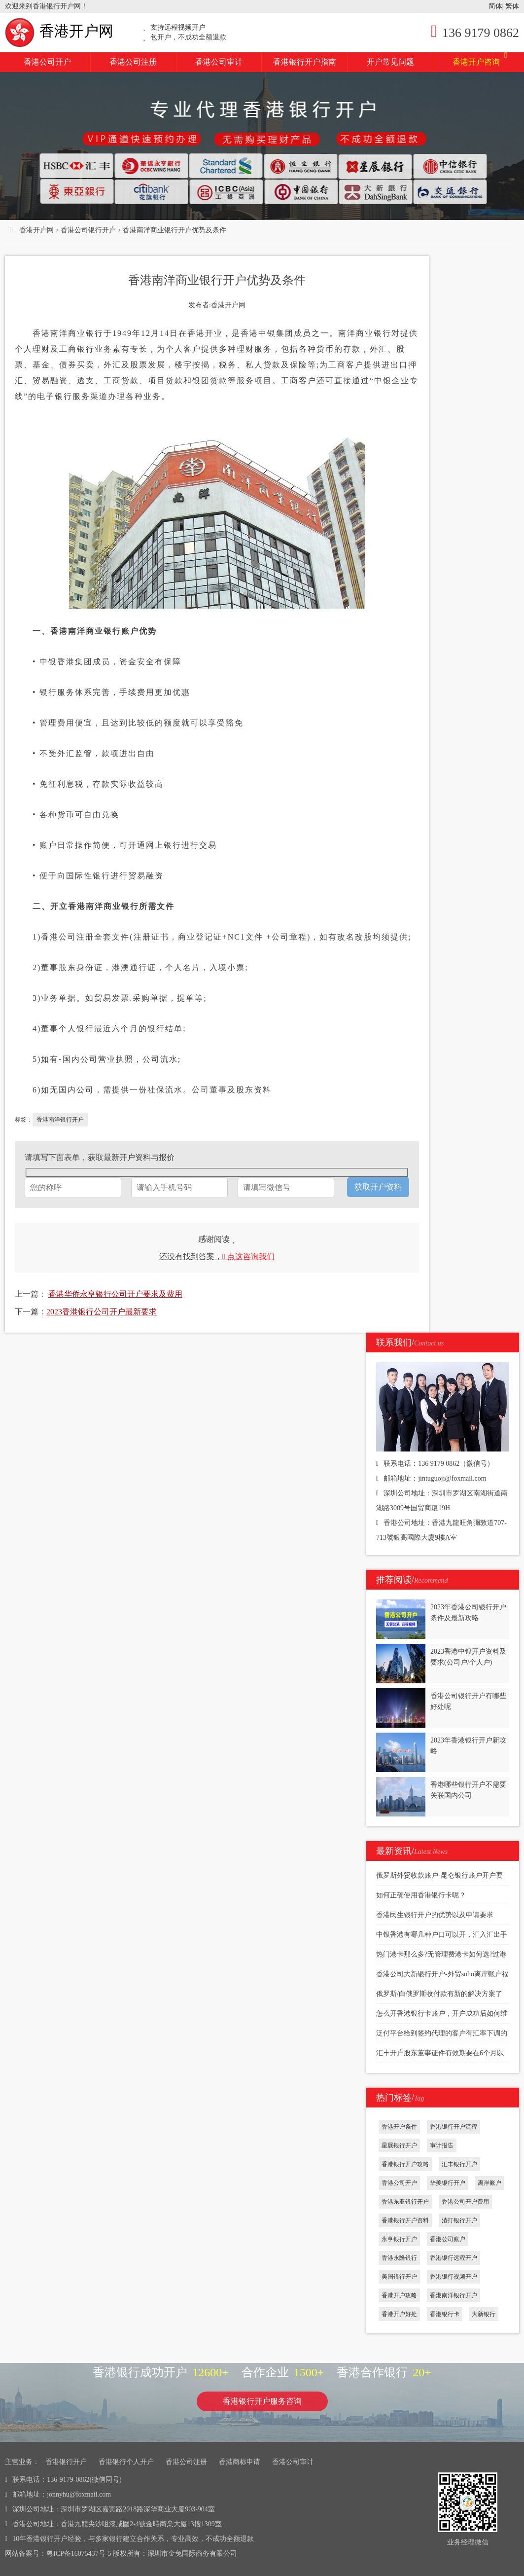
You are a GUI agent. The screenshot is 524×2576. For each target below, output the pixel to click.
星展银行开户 (399, 2145)
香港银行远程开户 (453, 2257)
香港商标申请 (239, 2462)
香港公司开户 (47, 62)
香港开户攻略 (399, 2295)
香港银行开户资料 (405, 2220)
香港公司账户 (447, 2239)
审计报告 (442, 2145)
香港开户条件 (399, 2126)
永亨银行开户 (399, 2239)
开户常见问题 (390, 62)
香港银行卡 (444, 2314)
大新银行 (483, 2314)
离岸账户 (489, 2182)
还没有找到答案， (217, 1256)
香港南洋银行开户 (60, 1119)
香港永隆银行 (399, 2257)
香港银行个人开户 (126, 2462)
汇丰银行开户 (459, 2164)
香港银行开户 (66, 2462)
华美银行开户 (447, 2182)
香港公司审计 (219, 62)
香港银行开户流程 (453, 2126)
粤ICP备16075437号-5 (78, 2553)
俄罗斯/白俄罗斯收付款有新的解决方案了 (439, 1993)
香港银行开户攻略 (405, 2164)
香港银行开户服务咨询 (262, 2401)
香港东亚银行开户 (405, 2201)
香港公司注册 (133, 62)
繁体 (512, 6)
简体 (495, 6)
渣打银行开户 (459, 2220)
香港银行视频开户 (453, 2276)
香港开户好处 (399, 2314)
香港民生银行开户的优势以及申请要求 (434, 1915)
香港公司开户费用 (465, 2201)
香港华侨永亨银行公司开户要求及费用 (115, 1294)
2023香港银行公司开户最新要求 (101, 1311)
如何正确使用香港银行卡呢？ (421, 1895)
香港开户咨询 (480, 59)
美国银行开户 (399, 2276)
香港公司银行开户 (88, 230)
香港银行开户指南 (304, 62)
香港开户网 (59, 31)
